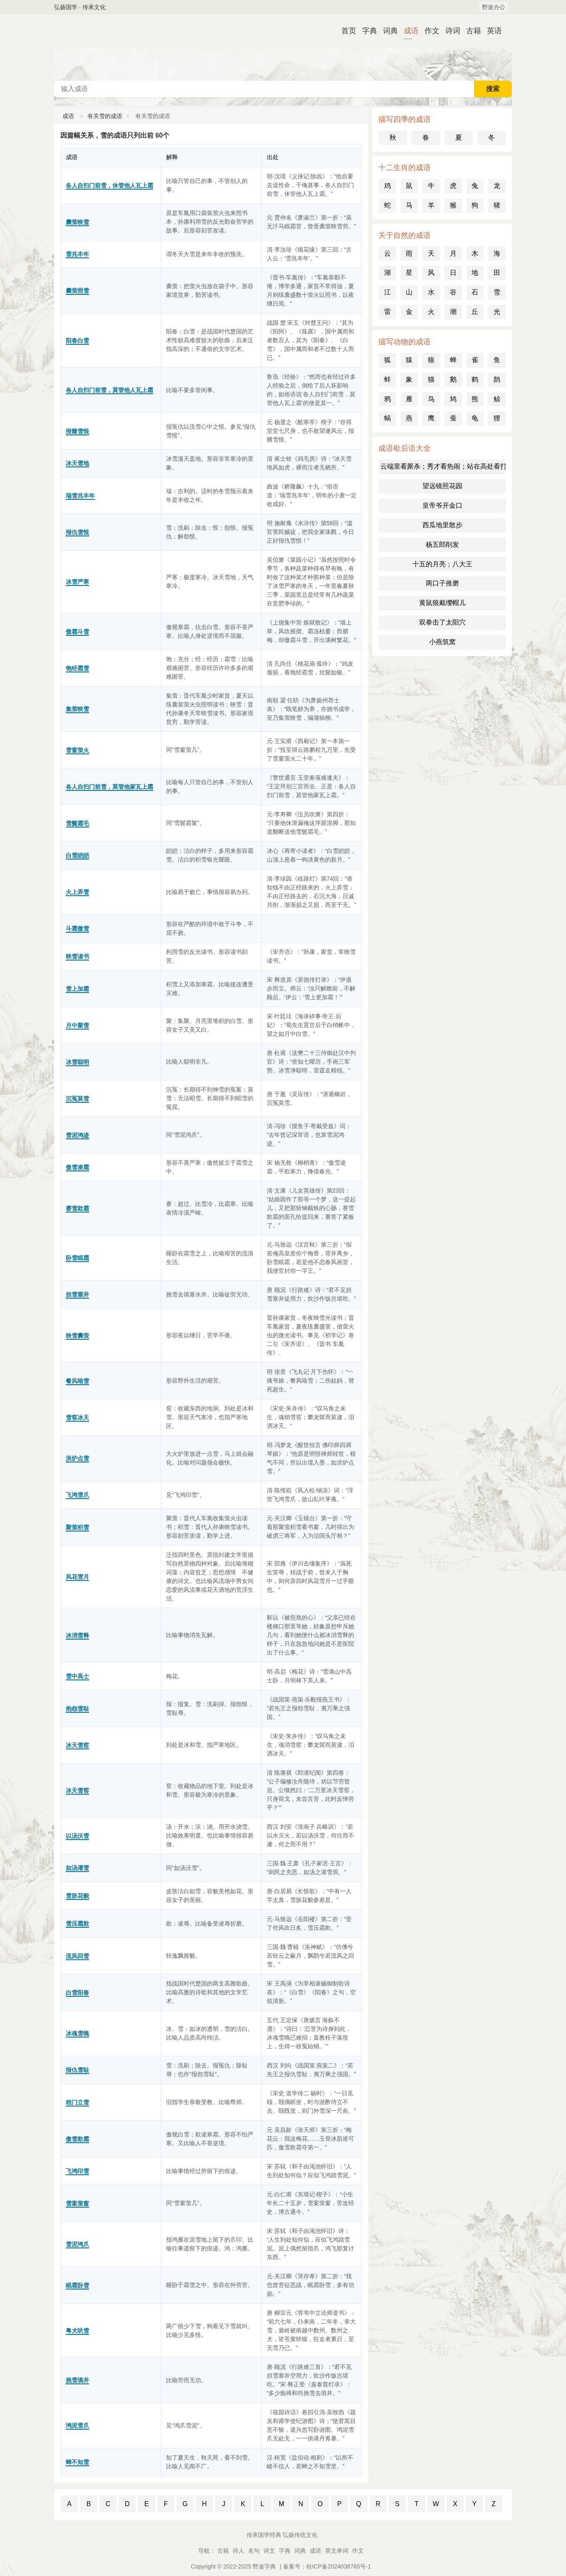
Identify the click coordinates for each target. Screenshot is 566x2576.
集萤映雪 (77, 709)
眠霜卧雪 (77, 2285)
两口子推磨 (442, 583)
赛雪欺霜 (77, 1208)
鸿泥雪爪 (77, 2425)
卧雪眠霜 (77, 1258)
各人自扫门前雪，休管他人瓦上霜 (109, 185)
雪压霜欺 (77, 1923)
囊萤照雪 (77, 290)
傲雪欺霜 (77, 2139)
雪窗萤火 (77, 750)
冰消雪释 (77, 1635)
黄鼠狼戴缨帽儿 (442, 602)
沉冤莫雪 (77, 1098)
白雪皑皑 (77, 855)
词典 (387, 31)
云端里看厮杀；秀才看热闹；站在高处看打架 (443, 466)
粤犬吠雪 (77, 2330)
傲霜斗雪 (77, 631)
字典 (366, 31)
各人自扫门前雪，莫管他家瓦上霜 (109, 786)
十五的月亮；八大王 (442, 564)
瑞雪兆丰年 (80, 495)
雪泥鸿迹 (77, 1135)
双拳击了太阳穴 (442, 622)
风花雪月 (77, 1576)
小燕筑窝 (442, 641)
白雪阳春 (77, 1992)
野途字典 (264, 2566)
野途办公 (493, 7)
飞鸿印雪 (77, 2171)
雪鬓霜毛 (77, 823)
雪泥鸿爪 (77, 2244)
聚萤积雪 (77, 1527)
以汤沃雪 (77, 1836)
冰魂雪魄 (77, 2033)
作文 (428, 31)
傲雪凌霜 (77, 1167)
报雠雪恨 (77, 431)
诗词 (449, 31)
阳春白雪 (77, 340)
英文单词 (336, 2550)
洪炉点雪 (77, 1458)
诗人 (238, 2550)
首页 (345, 31)
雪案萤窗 (77, 2203)
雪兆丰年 (77, 254)
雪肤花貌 (77, 1895)
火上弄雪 (77, 892)
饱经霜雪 (77, 668)
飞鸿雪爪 (77, 1495)
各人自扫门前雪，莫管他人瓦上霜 (109, 390)
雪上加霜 (77, 988)
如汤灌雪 (77, 1868)
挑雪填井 (77, 2380)
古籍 (470, 31)
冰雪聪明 (77, 1062)
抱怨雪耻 (77, 1708)
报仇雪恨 (77, 532)
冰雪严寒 (77, 581)
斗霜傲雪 (77, 928)
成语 (408, 31)
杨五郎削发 (442, 544)
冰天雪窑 (77, 1745)
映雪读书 (77, 956)
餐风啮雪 (77, 1381)
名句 (254, 2550)
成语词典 (283, 47)
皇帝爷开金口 (442, 505)
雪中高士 (77, 1676)
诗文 (269, 2550)
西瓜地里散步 (442, 525)
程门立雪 (77, 2102)
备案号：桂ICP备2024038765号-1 (327, 2566)
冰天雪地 (77, 463)
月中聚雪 (77, 1025)
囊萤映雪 (77, 222)
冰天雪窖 (77, 1790)
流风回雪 (77, 1956)
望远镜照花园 (442, 485)
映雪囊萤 (77, 1335)
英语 (491, 31)
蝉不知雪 (77, 2462)
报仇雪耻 (77, 2070)
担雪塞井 (77, 1294)
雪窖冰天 (77, 1417)
